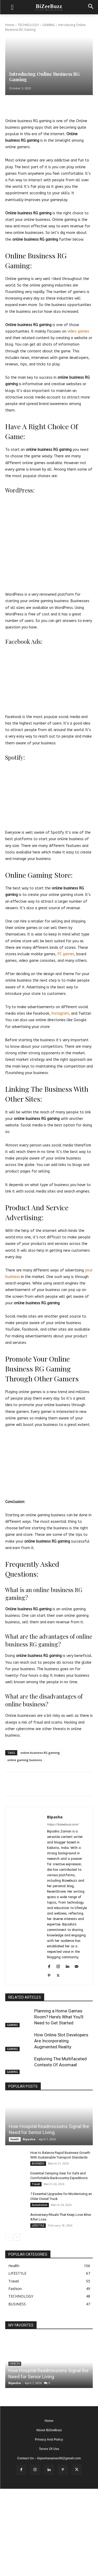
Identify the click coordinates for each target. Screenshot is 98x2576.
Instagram (60, 1013)
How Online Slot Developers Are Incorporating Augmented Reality (61, 2040)
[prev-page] (8, 2237)
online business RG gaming (40, 1753)
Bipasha (54, 1816)
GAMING (48, 25)
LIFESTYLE (38, 2225)
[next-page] (17, 2237)
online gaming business (24, 1760)
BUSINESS (38, 2163)
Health (14, 2139)
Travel (36, 2184)
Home (9, 25)
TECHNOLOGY (28, 25)
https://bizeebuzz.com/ (63, 1824)
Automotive (39, 2205)
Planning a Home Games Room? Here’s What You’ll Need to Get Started (58, 2016)
